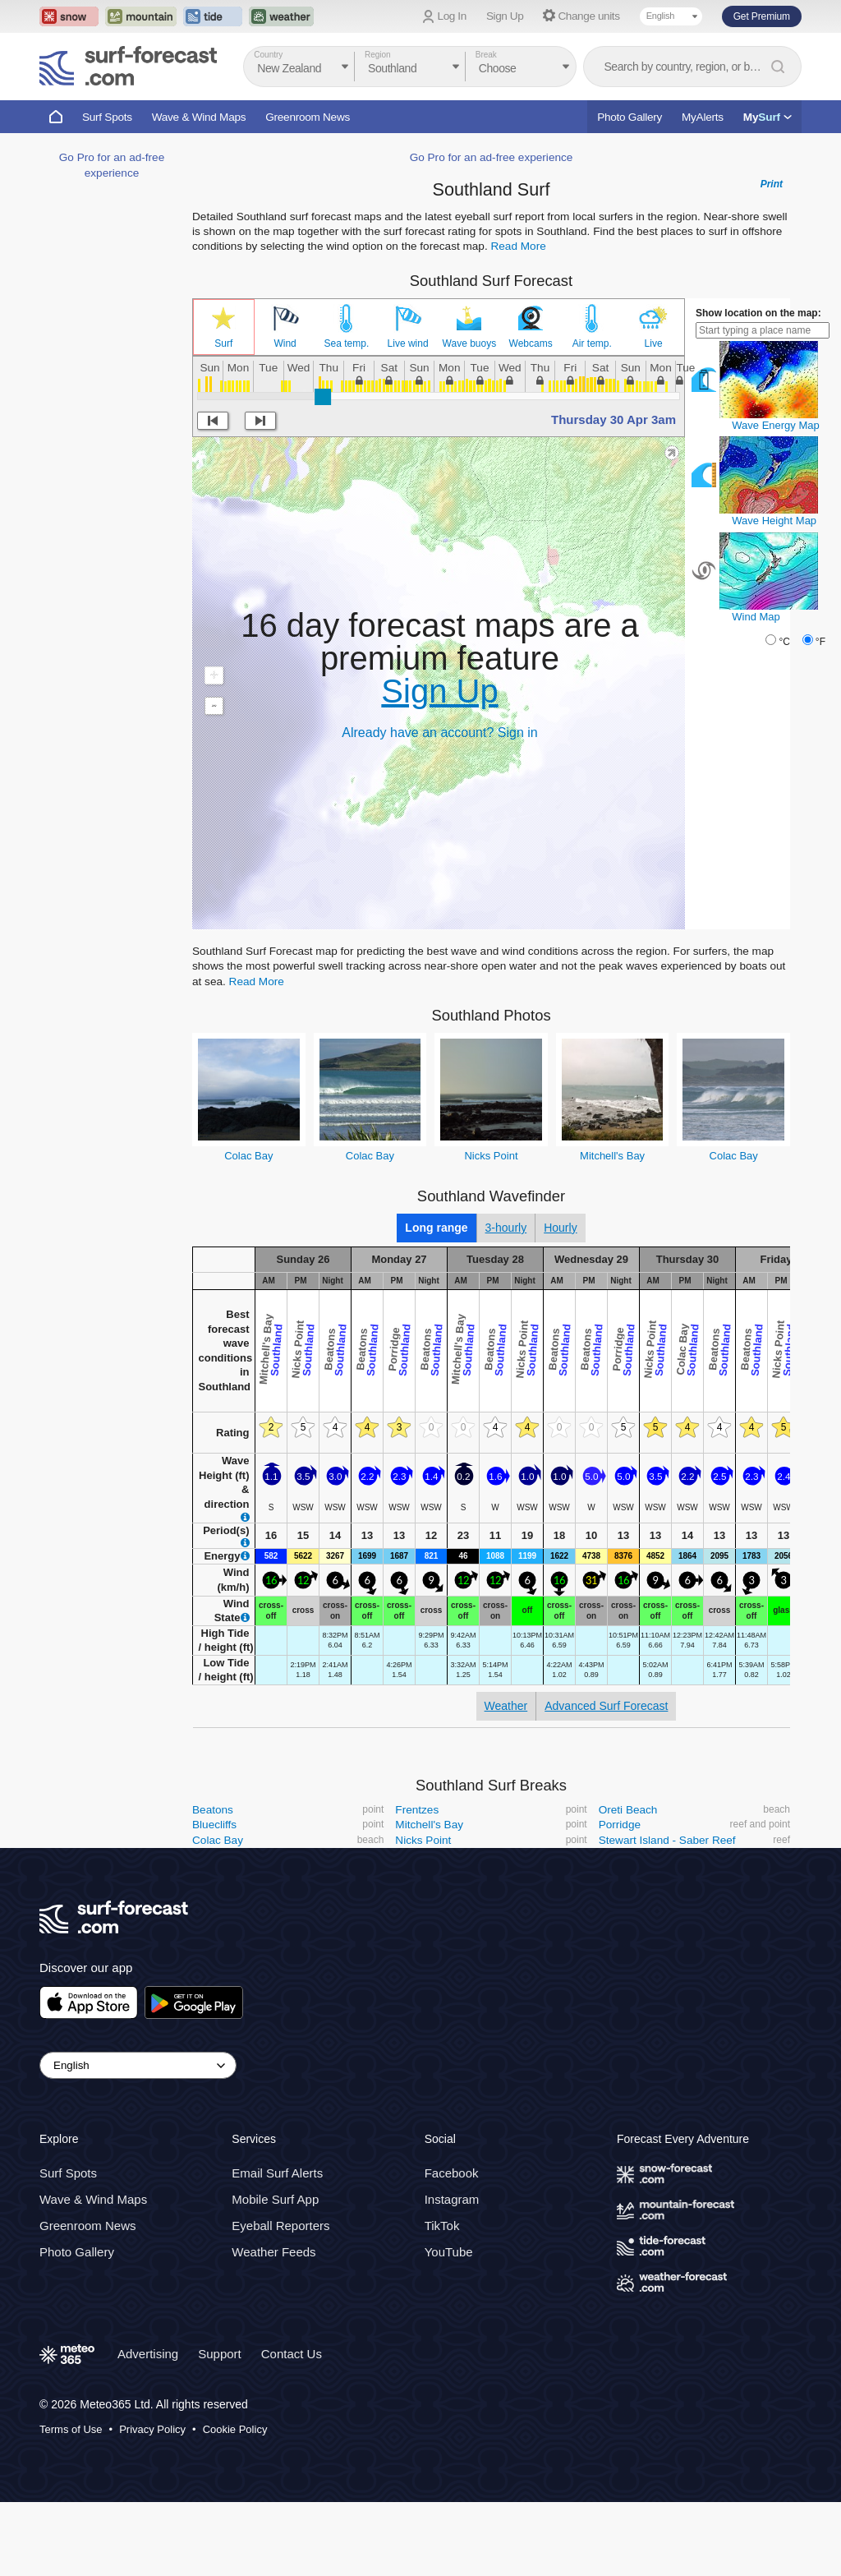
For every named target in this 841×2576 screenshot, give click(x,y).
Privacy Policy (152, 2429)
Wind (284, 343)
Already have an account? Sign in (439, 733)
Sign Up (505, 16)
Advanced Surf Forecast (606, 1705)
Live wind (408, 343)
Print (772, 184)
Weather (506, 1705)
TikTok (442, 2226)
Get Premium (761, 16)
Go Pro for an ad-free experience (491, 157)
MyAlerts (703, 117)
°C (784, 641)
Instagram (452, 2199)
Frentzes (417, 1810)
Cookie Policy (235, 2429)
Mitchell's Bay (612, 1156)
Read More (517, 246)
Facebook (452, 2173)
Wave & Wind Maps (199, 117)
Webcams (531, 343)
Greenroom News (307, 117)
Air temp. (592, 343)
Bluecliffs (214, 1824)
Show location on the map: (758, 313)
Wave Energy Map (775, 425)
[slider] (323, 397)
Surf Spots (107, 117)
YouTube (449, 2252)
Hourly (560, 1227)
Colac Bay (248, 1156)
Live (654, 343)
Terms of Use (71, 2429)
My (767, 117)
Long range (436, 1227)
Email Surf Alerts (277, 2173)
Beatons (212, 1810)
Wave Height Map (774, 520)
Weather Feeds (273, 2252)
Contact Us (291, 2354)
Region (378, 54)
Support (219, 2354)
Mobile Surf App (275, 2199)
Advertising (147, 2354)
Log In (452, 16)
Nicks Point (490, 1156)
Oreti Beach (628, 1810)
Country (268, 54)
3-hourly (506, 1227)
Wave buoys (470, 343)
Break (486, 54)
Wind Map (756, 617)
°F (820, 641)
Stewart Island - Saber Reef (667, 1840)
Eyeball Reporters (280, 2226)
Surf (223, 343)
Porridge (620, 1824)
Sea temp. (347, 343)
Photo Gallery (629, 117)
